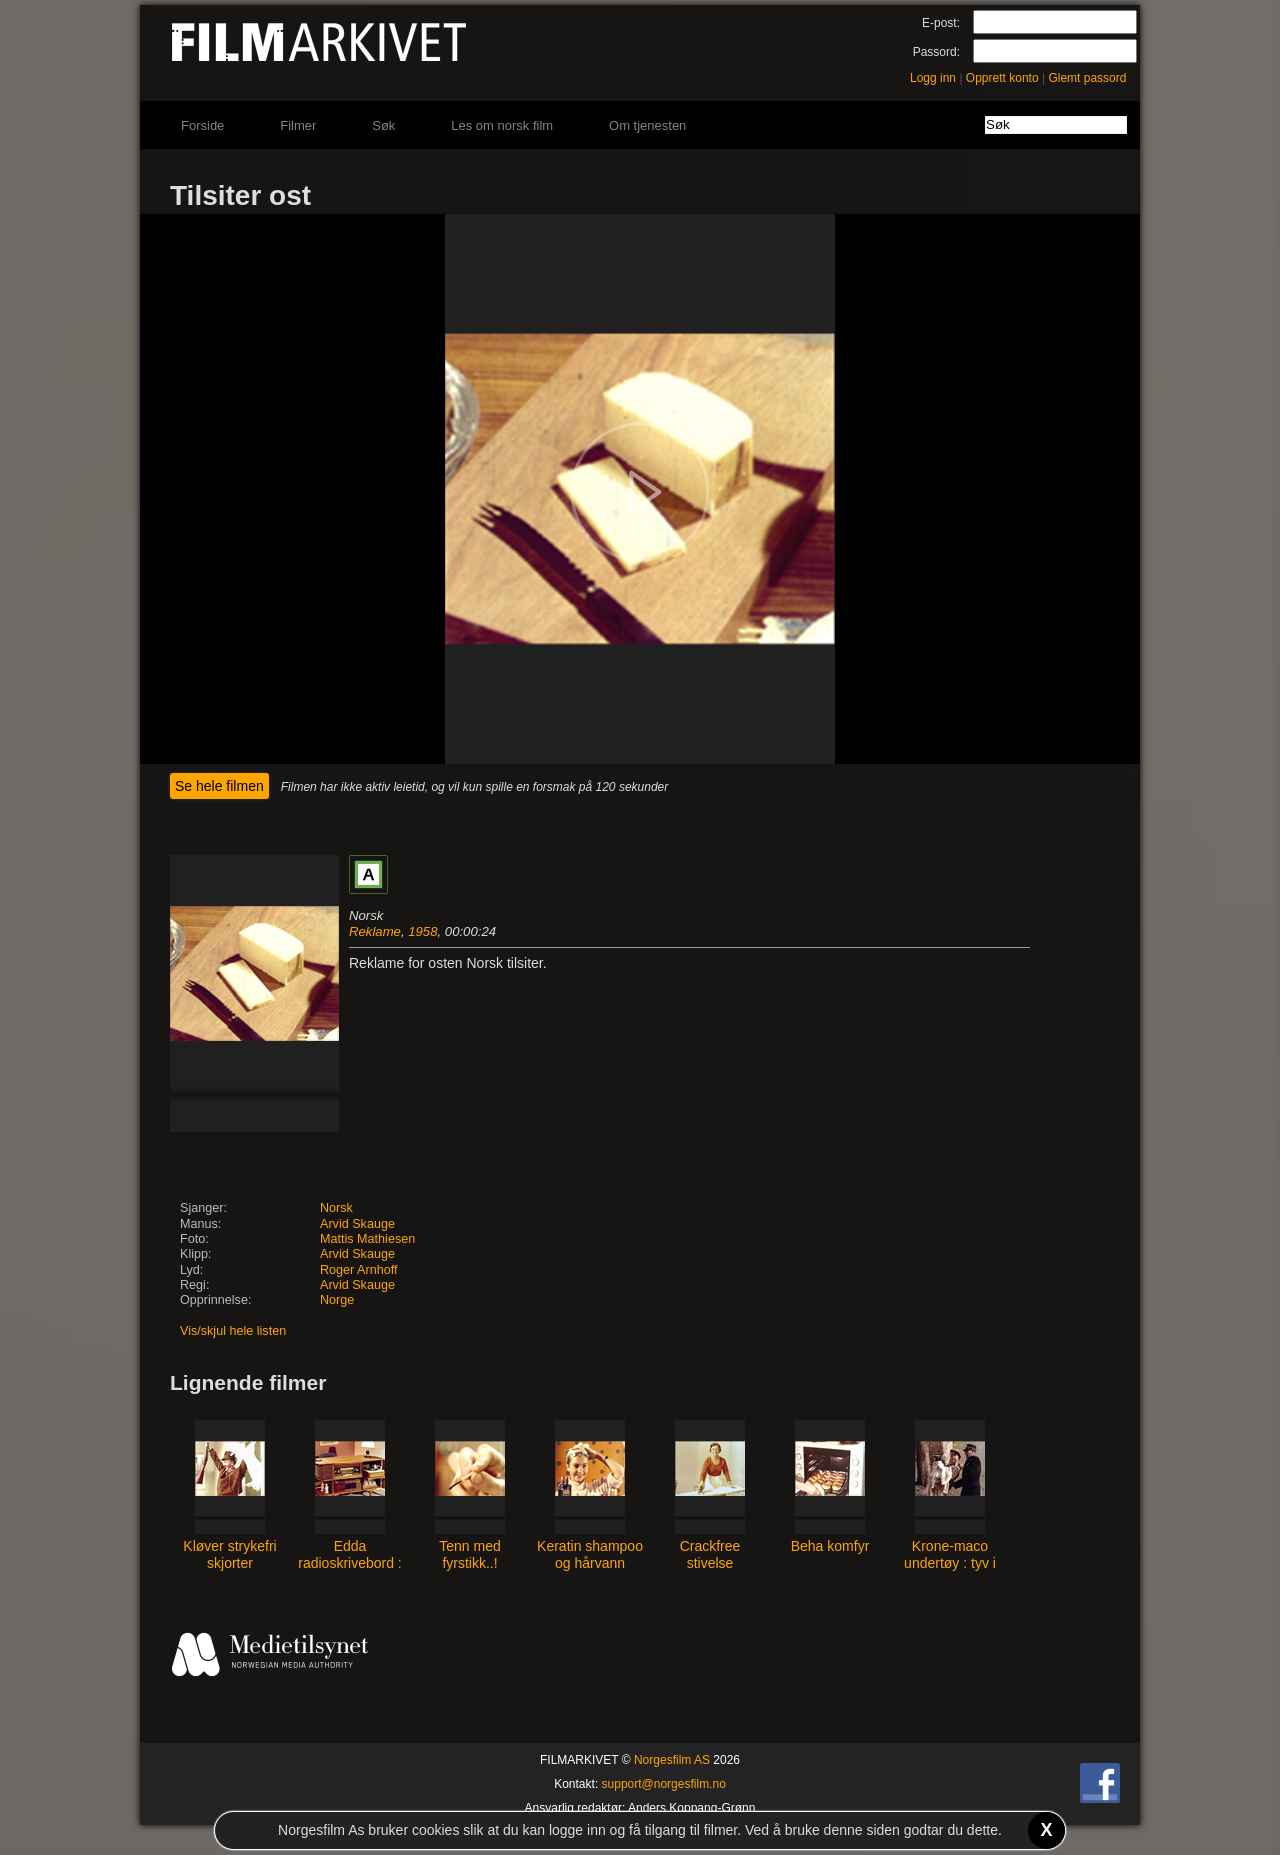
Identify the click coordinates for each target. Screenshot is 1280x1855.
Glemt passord (1087, 78)
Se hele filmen (219, 786)
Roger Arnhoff (358, 1270)
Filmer (298, 125)
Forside (202, 125)
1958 (422, 931)
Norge (337, 1300)
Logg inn (933, 78)
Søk (383, 125)
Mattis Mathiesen (367, 1239)
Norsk (336, 1208)
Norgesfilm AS (672, 1760)
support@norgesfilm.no (664, 1784)
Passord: (936, 52)
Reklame (375, 931)
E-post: (941, 23)
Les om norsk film (502, 125)
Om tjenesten (647, 125)
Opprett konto (1002, 78)
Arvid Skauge (357, 1224)
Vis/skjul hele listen (233, 1331)
